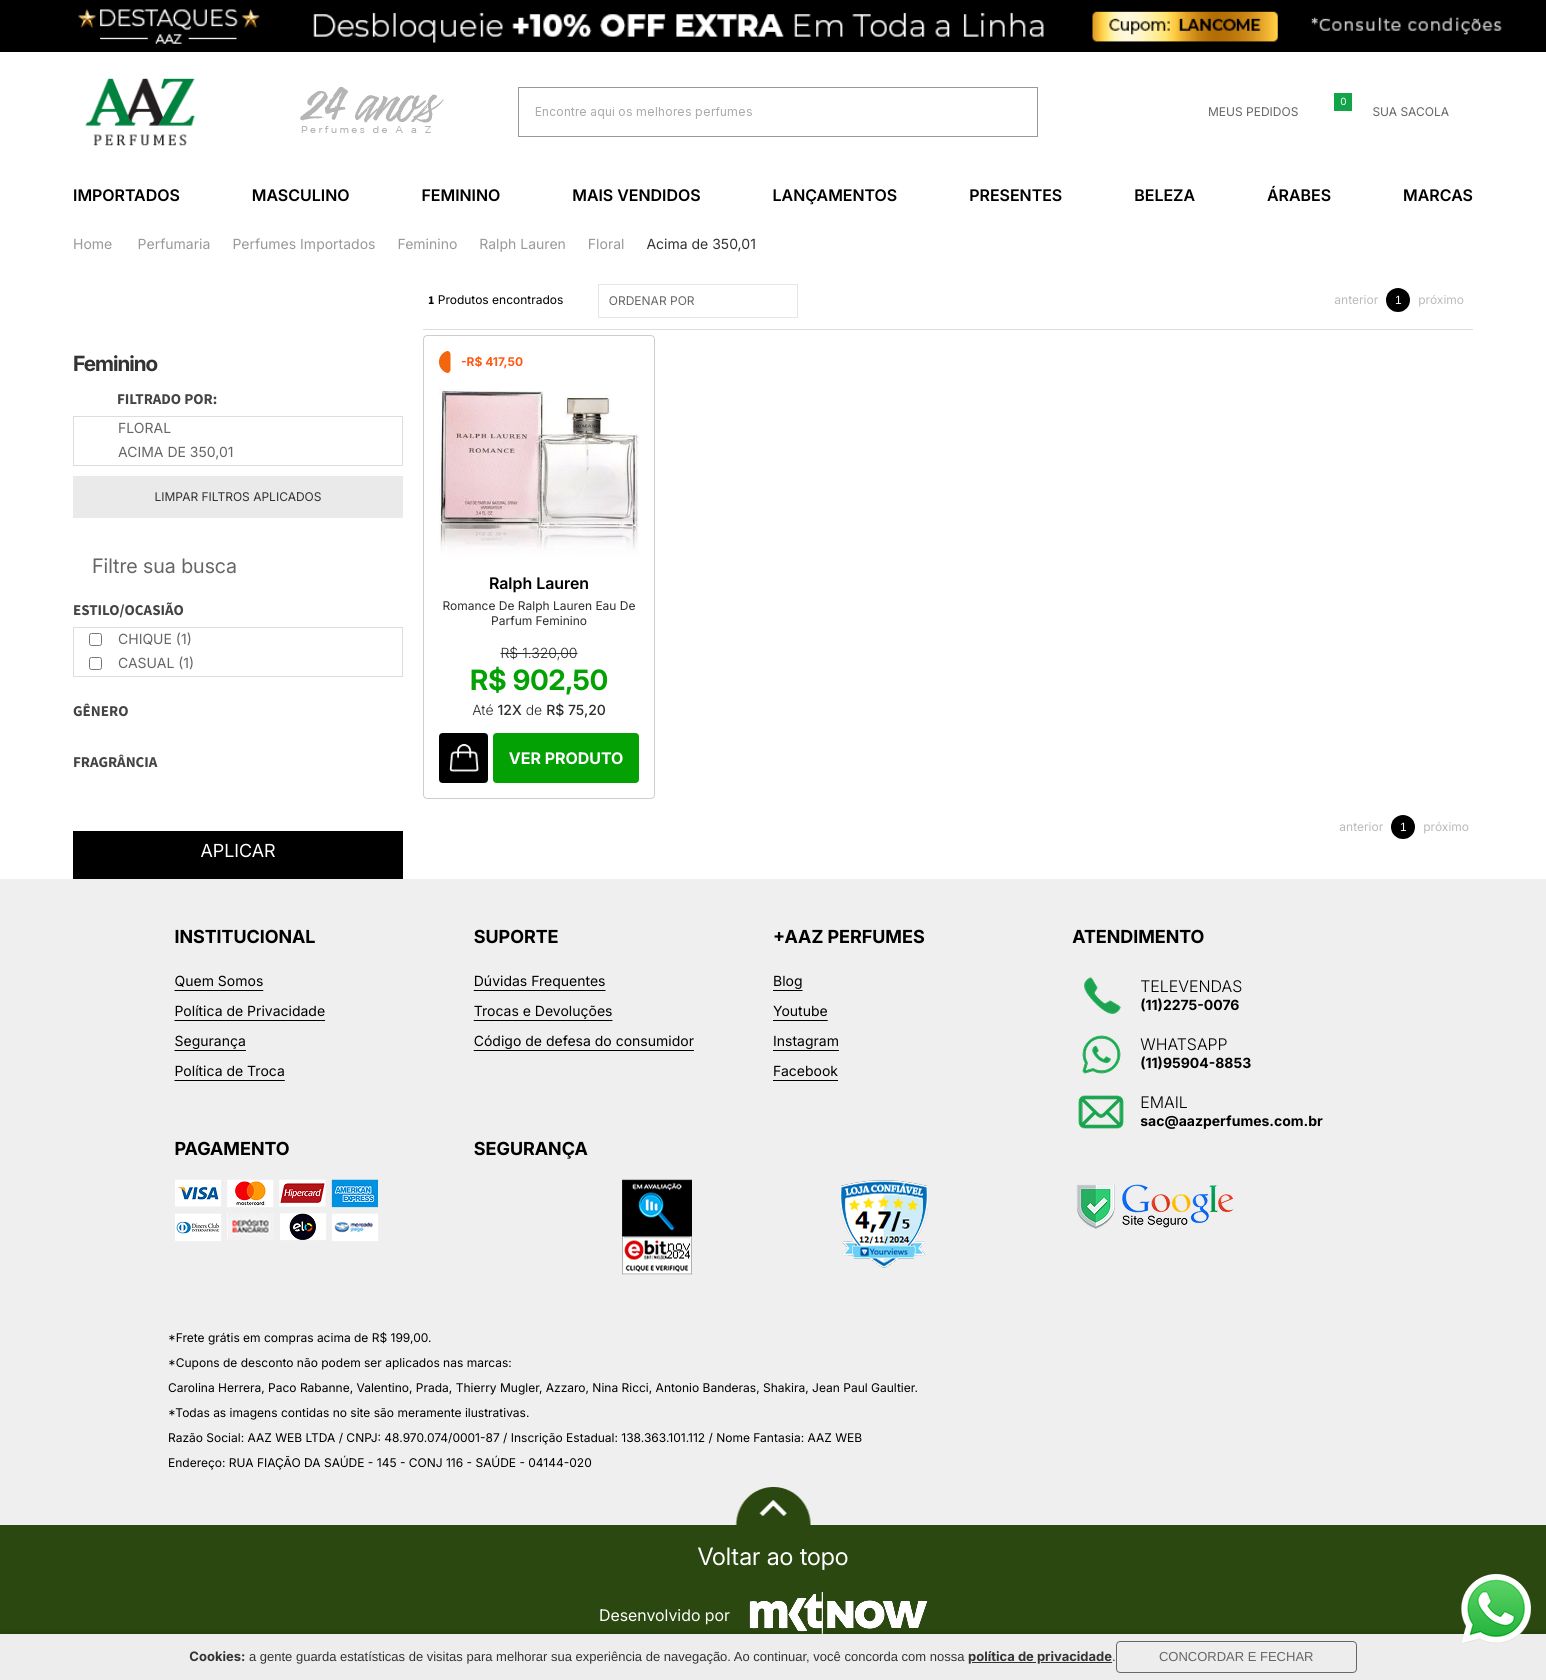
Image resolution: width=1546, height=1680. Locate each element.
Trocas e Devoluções (543, 1011)
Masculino (301, 195)
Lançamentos (835, 195)
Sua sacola (1398, 112)
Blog (788, 981)
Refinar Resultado (238, 566)
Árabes (1299, 195)
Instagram (806, 1041)
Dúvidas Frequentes (540, 981)
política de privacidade (1040, 1657)
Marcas (1438, 195)
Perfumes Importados (303, 244)
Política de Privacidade (250, 1011)
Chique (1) (140, 639)
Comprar (566, 758)
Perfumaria (174, 244)
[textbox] (753, 111)
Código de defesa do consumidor (584, 1041)
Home (92, 244)
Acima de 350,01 (700, 244)
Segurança (210, 1041)
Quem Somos (219, 981)
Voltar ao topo (772, 1557)
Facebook (805, 1071)
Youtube (800, 1011)
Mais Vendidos (636, 195)
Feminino (460, 195)
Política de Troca (230, 1071)
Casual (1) (141, 663)
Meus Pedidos (1241, 112)
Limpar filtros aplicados (238, 496)
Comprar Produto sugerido (463, 758)
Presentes (1015, 195)
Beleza (1164, 195)
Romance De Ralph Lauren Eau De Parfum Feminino (539, 613)
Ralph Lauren (522, 244)
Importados (126, 195)
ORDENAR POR (700, 301)
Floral (606, 244)
